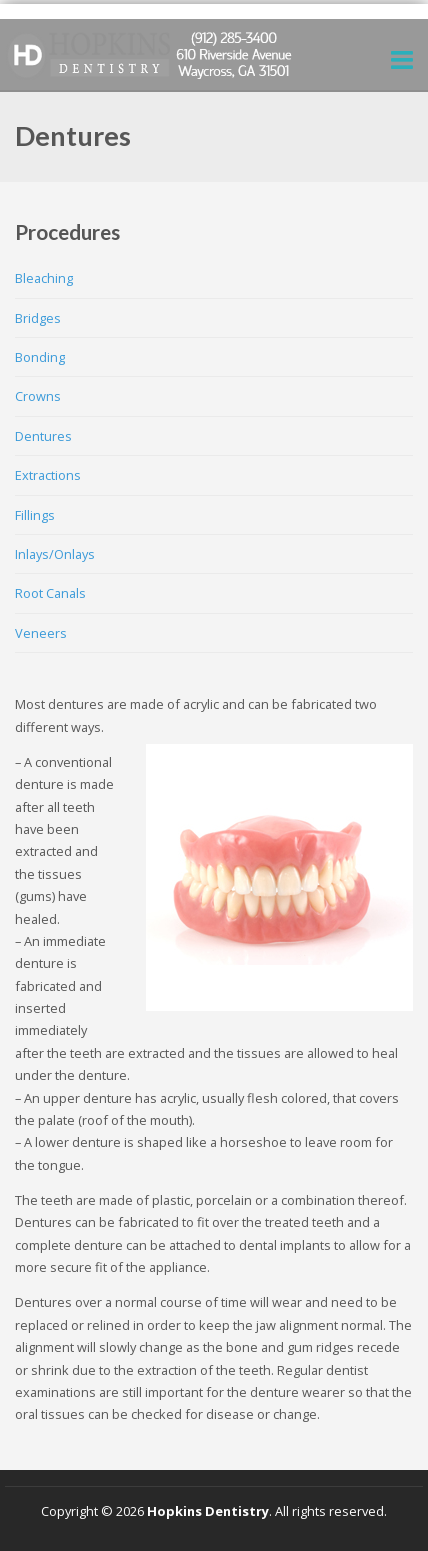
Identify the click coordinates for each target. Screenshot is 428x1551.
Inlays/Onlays (55, 554)
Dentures (43, 436)
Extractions (48, 475)
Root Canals (50, 593)
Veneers (41, 633)
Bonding (40, 357)
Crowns (38, 396)
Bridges (38, 318)
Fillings (35, 515)
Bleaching (44, 278)
